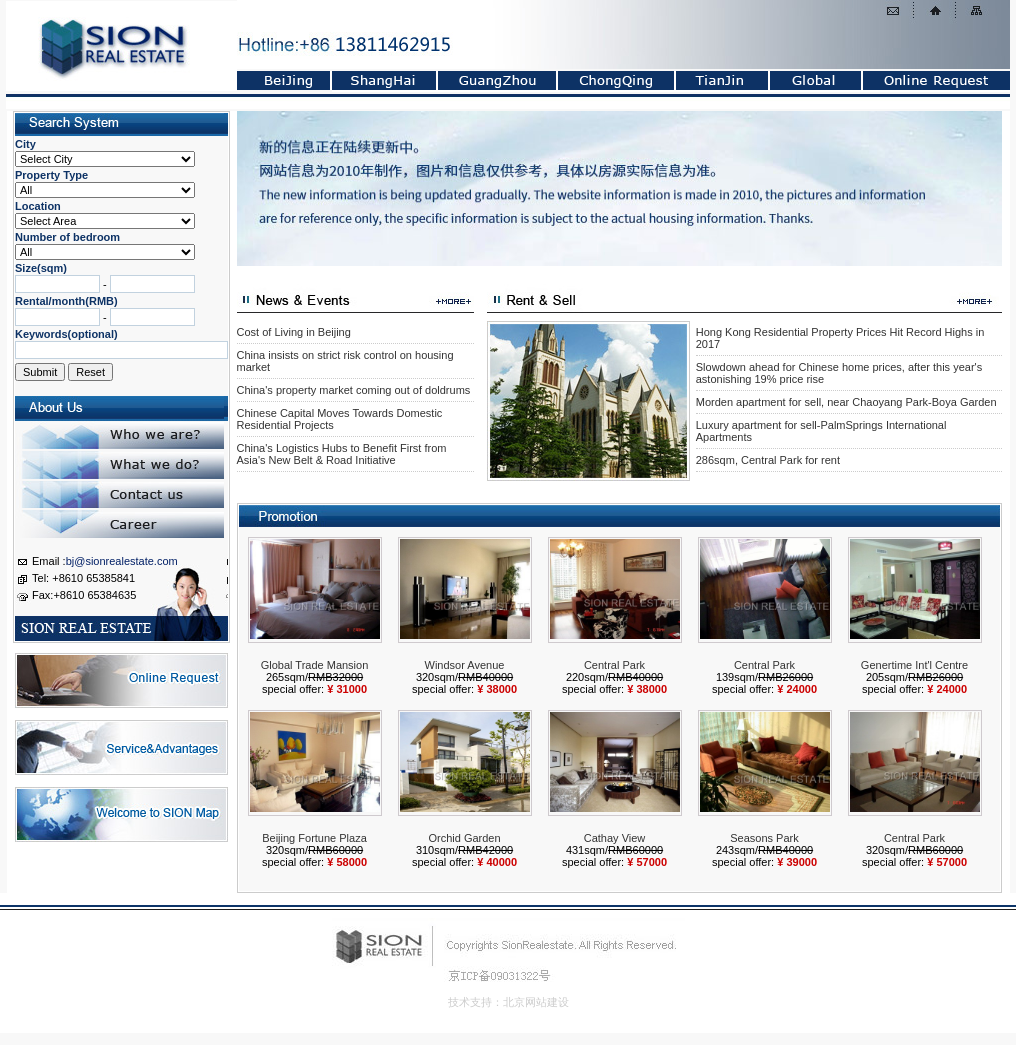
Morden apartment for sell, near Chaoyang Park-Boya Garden (846, 402)
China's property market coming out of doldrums (354, 390)
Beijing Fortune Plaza (314, 838)
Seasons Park (764, 838)
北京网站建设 (536, 1002)
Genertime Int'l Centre (914, 665)
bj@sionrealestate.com (122, 561)
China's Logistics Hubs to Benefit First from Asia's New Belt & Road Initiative (342, 454)
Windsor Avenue (465, 665)
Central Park (614, 665)
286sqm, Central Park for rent (768, 460)
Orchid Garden (464, 838)
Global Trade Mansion (315, 665)
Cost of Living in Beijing (294, 332)
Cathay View (615, 838)
